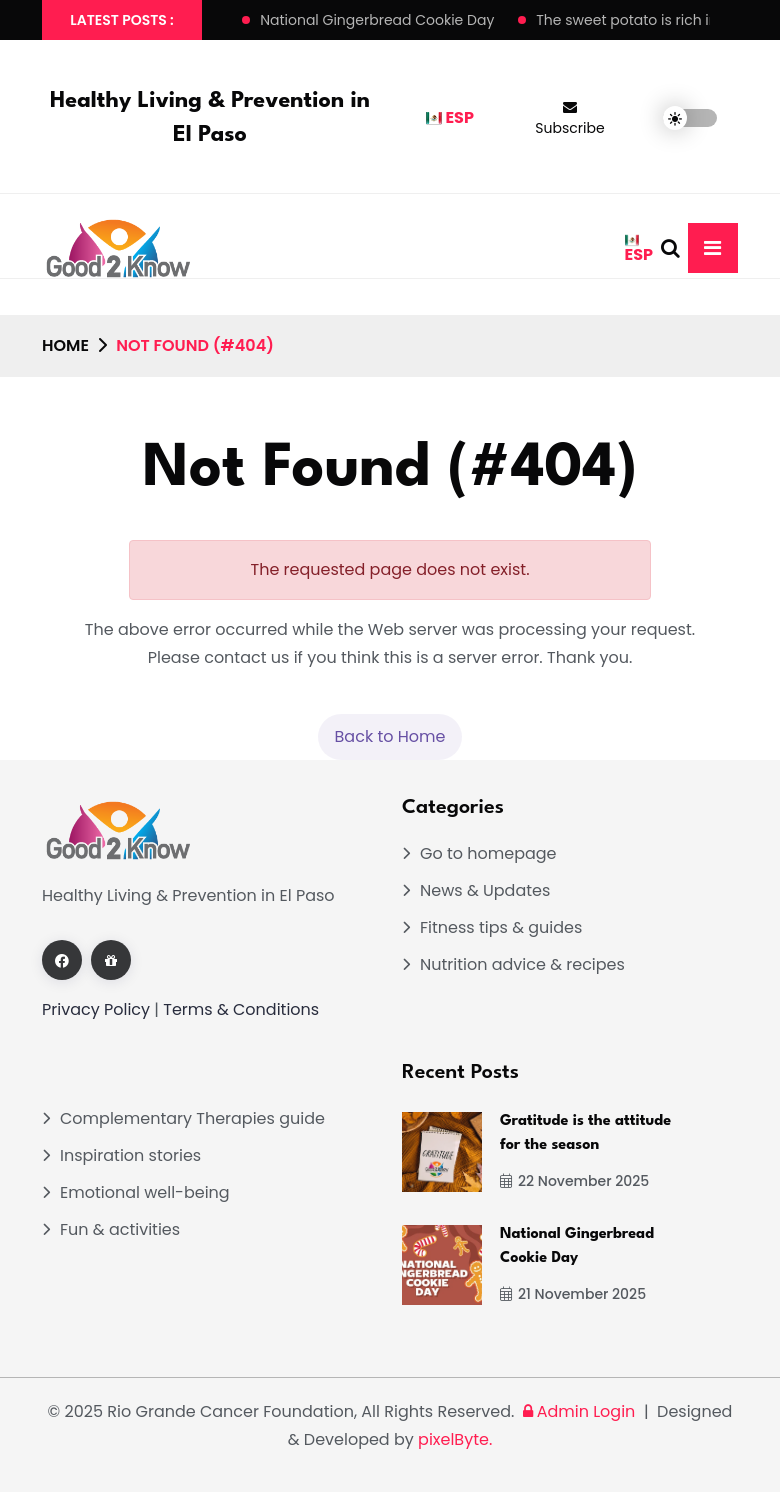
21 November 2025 (573, 1294)
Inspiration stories (130, 1155)
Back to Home (390, 736)
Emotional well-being (145, 1192)
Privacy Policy (96, 1009)
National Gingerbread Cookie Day (377, 20)
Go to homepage (488, 853)
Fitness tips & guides (501, 927)
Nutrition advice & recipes (522, 964)
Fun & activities (120, 1229)
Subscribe (569, 119)
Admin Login (577, 1411)
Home (65, 345)
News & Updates (485, 890)
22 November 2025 (574, 1181)
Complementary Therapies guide (192, 1118)
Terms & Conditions (241, 1009)
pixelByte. (455, 1439)
